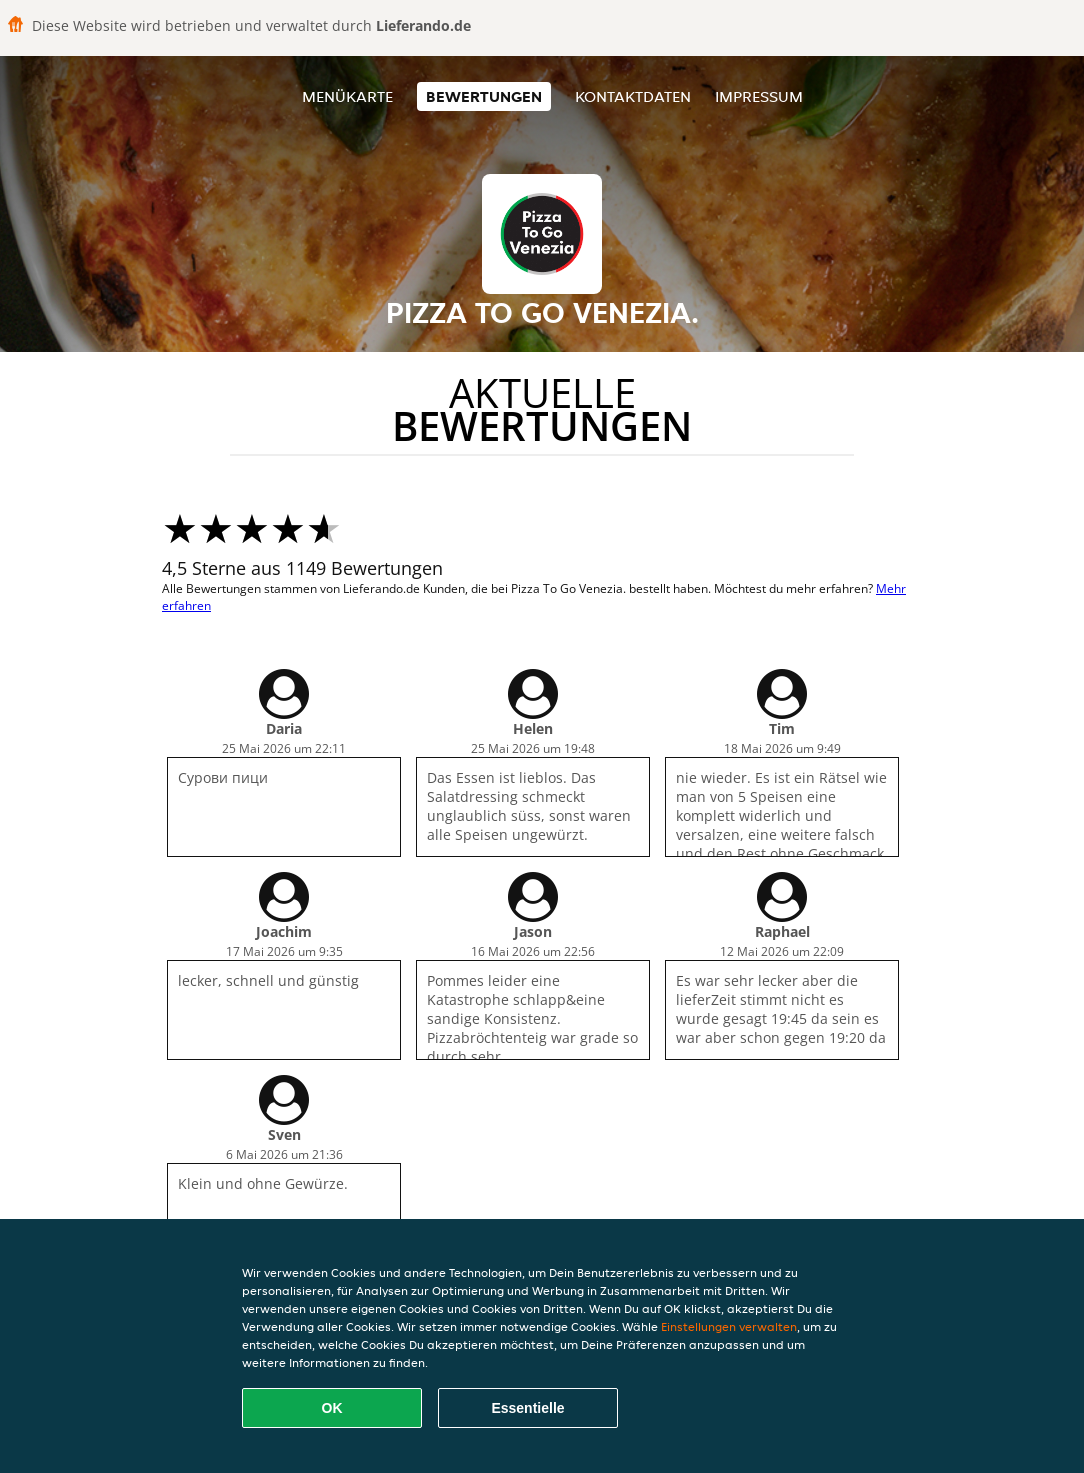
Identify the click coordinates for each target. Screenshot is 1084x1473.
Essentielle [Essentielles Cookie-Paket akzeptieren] (527, 1408)
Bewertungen (484, 96)
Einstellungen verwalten (729, 1326)
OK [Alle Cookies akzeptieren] (332, 1408)
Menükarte (347, 96)
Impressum (759, 96)
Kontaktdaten (633, 96)
